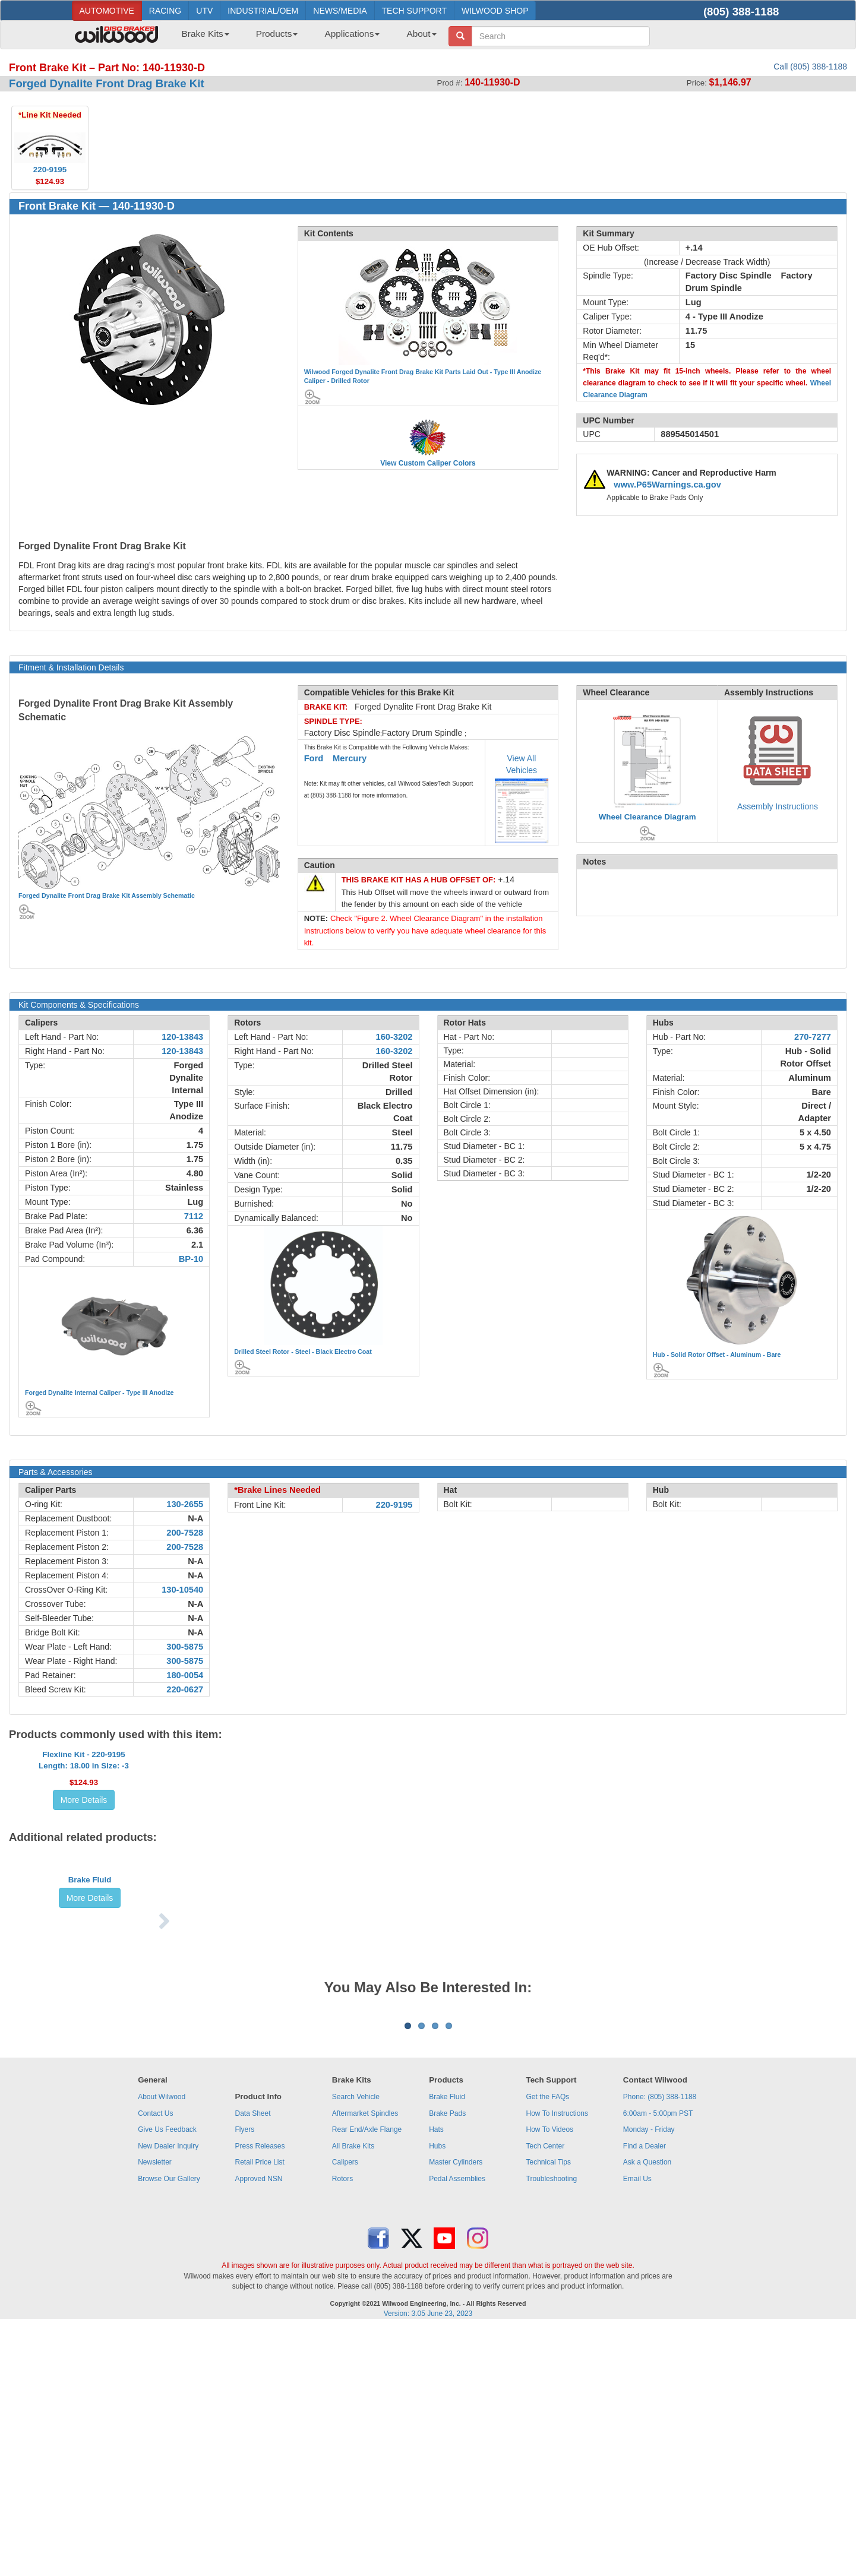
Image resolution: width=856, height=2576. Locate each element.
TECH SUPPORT (414, 10)
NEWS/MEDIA (340, 10)
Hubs (437, 2394)
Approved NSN (258, 2427)
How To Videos (550, 2378)
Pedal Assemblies (457, 2427)
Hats (436, 2378)
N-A (195, 1518)
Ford (314, 758)
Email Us (637, 2427)
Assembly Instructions (777, 806)
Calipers (345, 2410)
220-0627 (184, 1689)
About (421, 34)
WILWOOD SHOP (495, 10)
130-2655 (184, 1504)
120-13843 (182, 1037)
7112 (194, 1216)
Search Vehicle (356, 2345)
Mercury (350, 758)
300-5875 (184, 1646)
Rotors (342, 2427)
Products (277, 34)
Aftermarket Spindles (365, 2361)
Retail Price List (259, 2410)
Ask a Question (647, 2410)
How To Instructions (557, 2361)
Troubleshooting (551, 2427)
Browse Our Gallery (169, 2427)
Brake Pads (447, 2361)
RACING (165, 10)
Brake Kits (205, 34)
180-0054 (184, 1675)
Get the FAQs (548, 2345)
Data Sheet (252, 2361)
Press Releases (260, 2394)
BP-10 (191, 1259)
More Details (84, 1846)
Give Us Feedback (167, 2378)
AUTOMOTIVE (107, 10)
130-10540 (182, 1589)
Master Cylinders (455, 2410)
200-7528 (184, 1532)
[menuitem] (201, 37)
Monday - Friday (649, 2378)
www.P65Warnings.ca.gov (667, 484)
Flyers (244, 2378)
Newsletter (155, 2410)
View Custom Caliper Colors (427, 463)
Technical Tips (548, 2410)
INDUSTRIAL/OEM (263, 10)
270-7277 (812, 1037)
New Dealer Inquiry (168, 2394)
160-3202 (394, 1037)
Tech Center (545, 2394)
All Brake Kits (353, 2394)
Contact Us (155, 2361)
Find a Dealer (644, 2394)
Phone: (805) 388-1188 (659, 2345)
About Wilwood (161, 2345)
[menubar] (305, 37)
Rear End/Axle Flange (367, 2378)
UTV (204, 10)
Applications (352, 34)
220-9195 (394, 1504)
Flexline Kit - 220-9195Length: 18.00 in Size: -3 (84, 1806)
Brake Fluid (90, 2002)
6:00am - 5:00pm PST (658, 2361)
